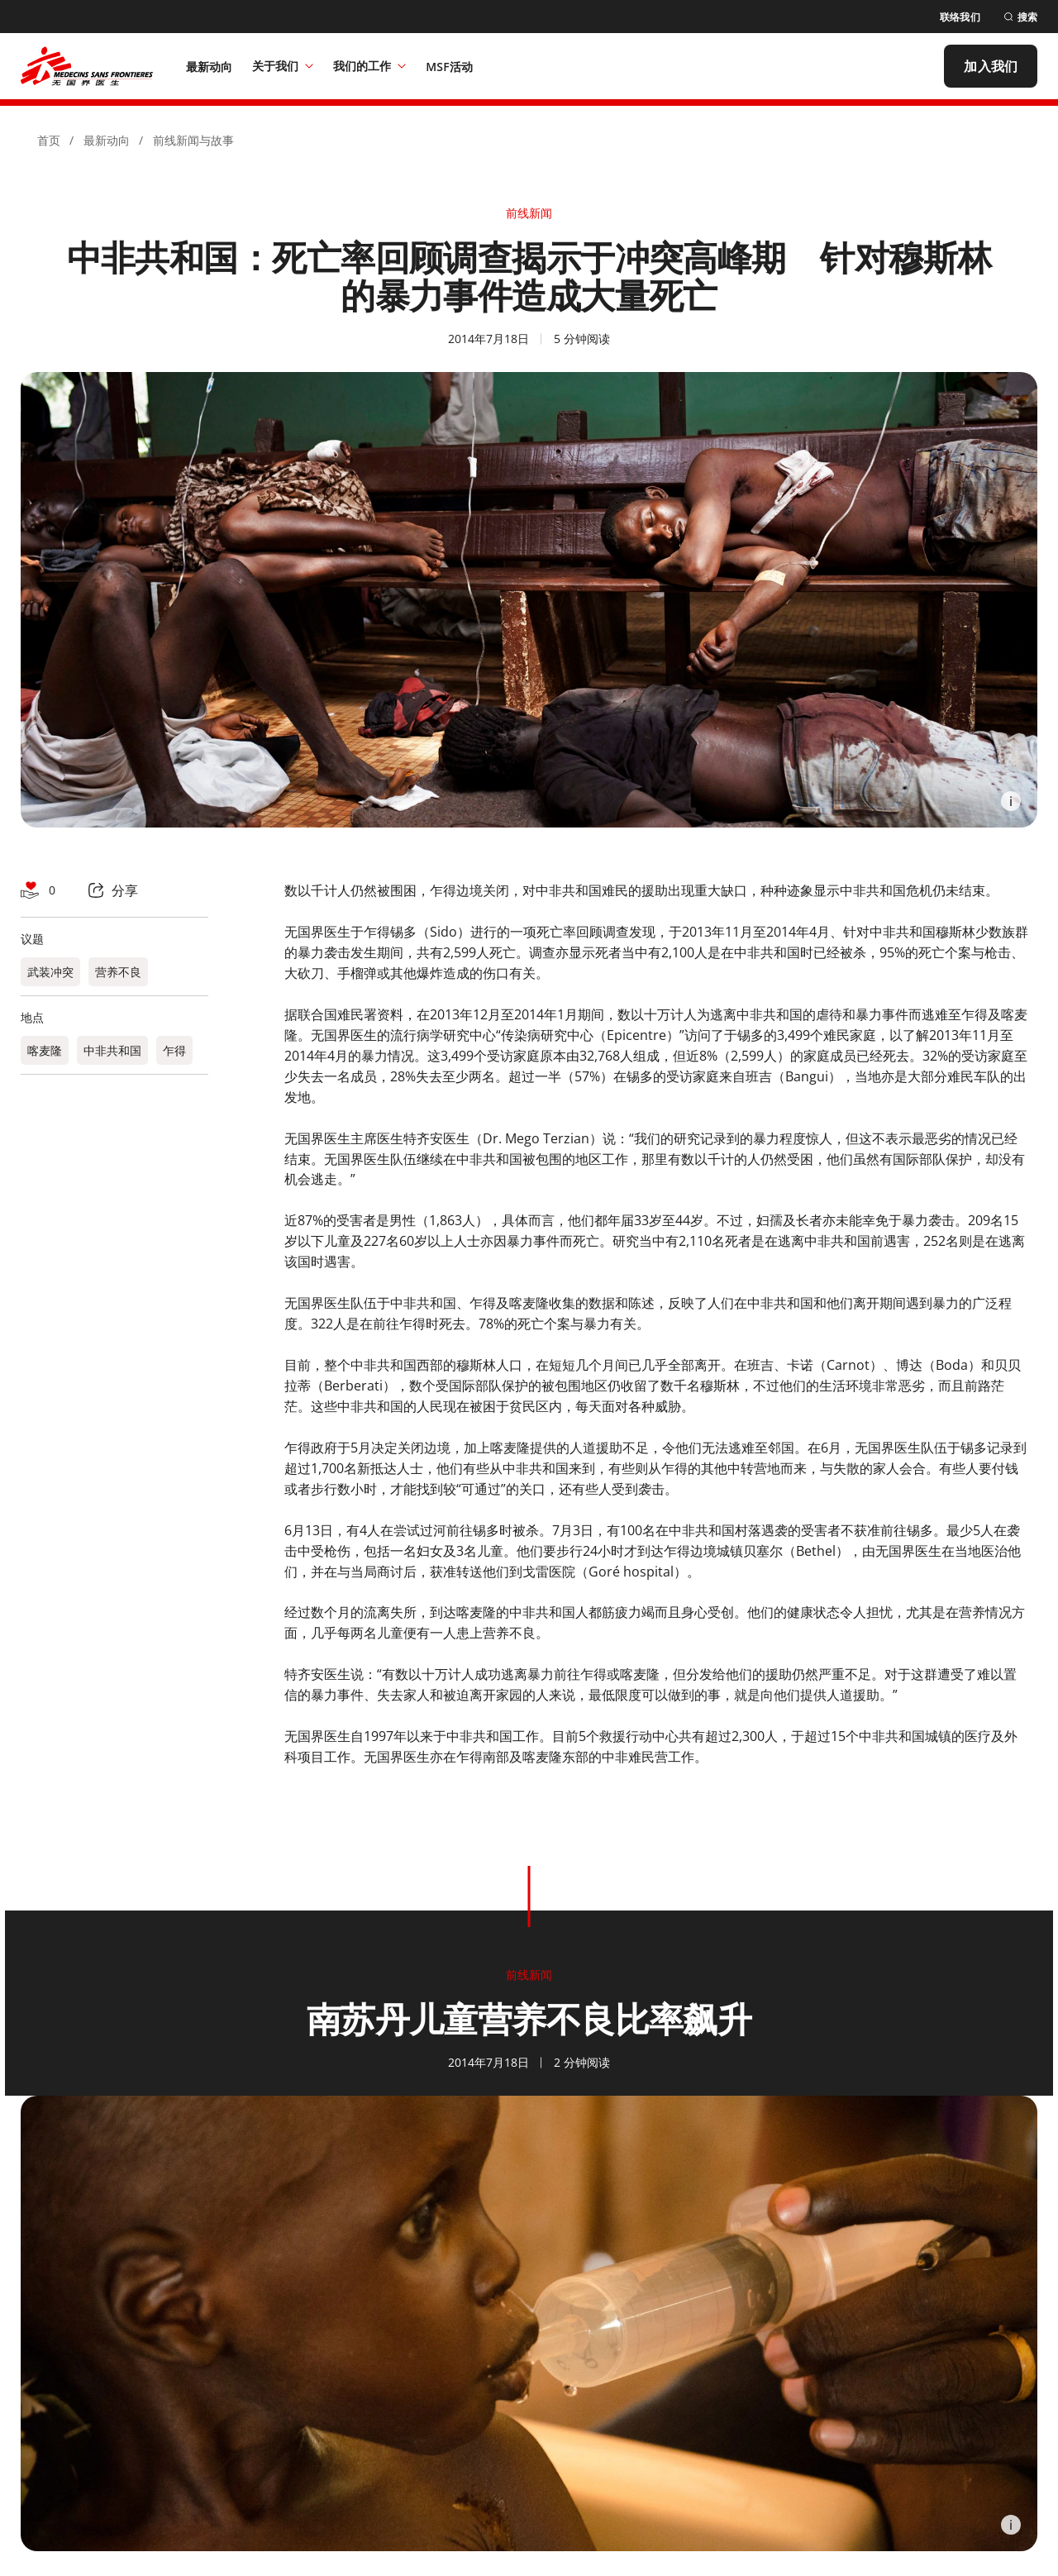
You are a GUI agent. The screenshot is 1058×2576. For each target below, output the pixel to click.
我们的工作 (369, 66)
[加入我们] (990, 66)
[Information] (1011, 801)
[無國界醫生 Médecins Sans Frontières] (87, 66)
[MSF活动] (449, 66)
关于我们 (282, 66)
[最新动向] (209, 66)
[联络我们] (960, 17)
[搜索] (1020, 17)
